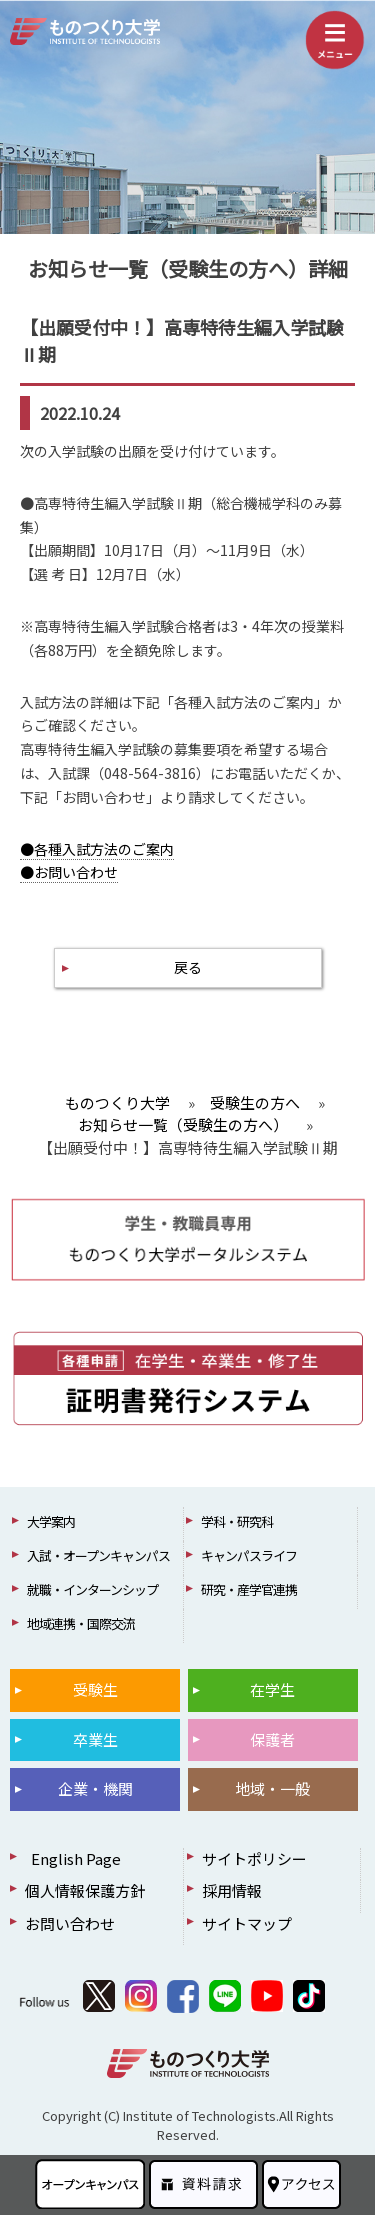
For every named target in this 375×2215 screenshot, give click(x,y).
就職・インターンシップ (92, 1589)
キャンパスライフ (249, 1555)
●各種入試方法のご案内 (97, 849)
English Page (73, 1858)
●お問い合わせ (69, 872)
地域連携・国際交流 (81, 1623)
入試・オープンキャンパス (98, 1555)
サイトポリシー (254, 1858)
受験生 (95, 1689)
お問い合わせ (70, 1923)
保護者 (272, 1739)
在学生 (272, 1689)
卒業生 (95, 1739)
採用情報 (232, 1890)
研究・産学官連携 (249, 1589)
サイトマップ (247, 1923)
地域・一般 (272, 1788)
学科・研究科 (237, 1521)
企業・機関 (95, 1788)
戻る (188, 967)
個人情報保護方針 (85, 1890)
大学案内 (51, 1521)
